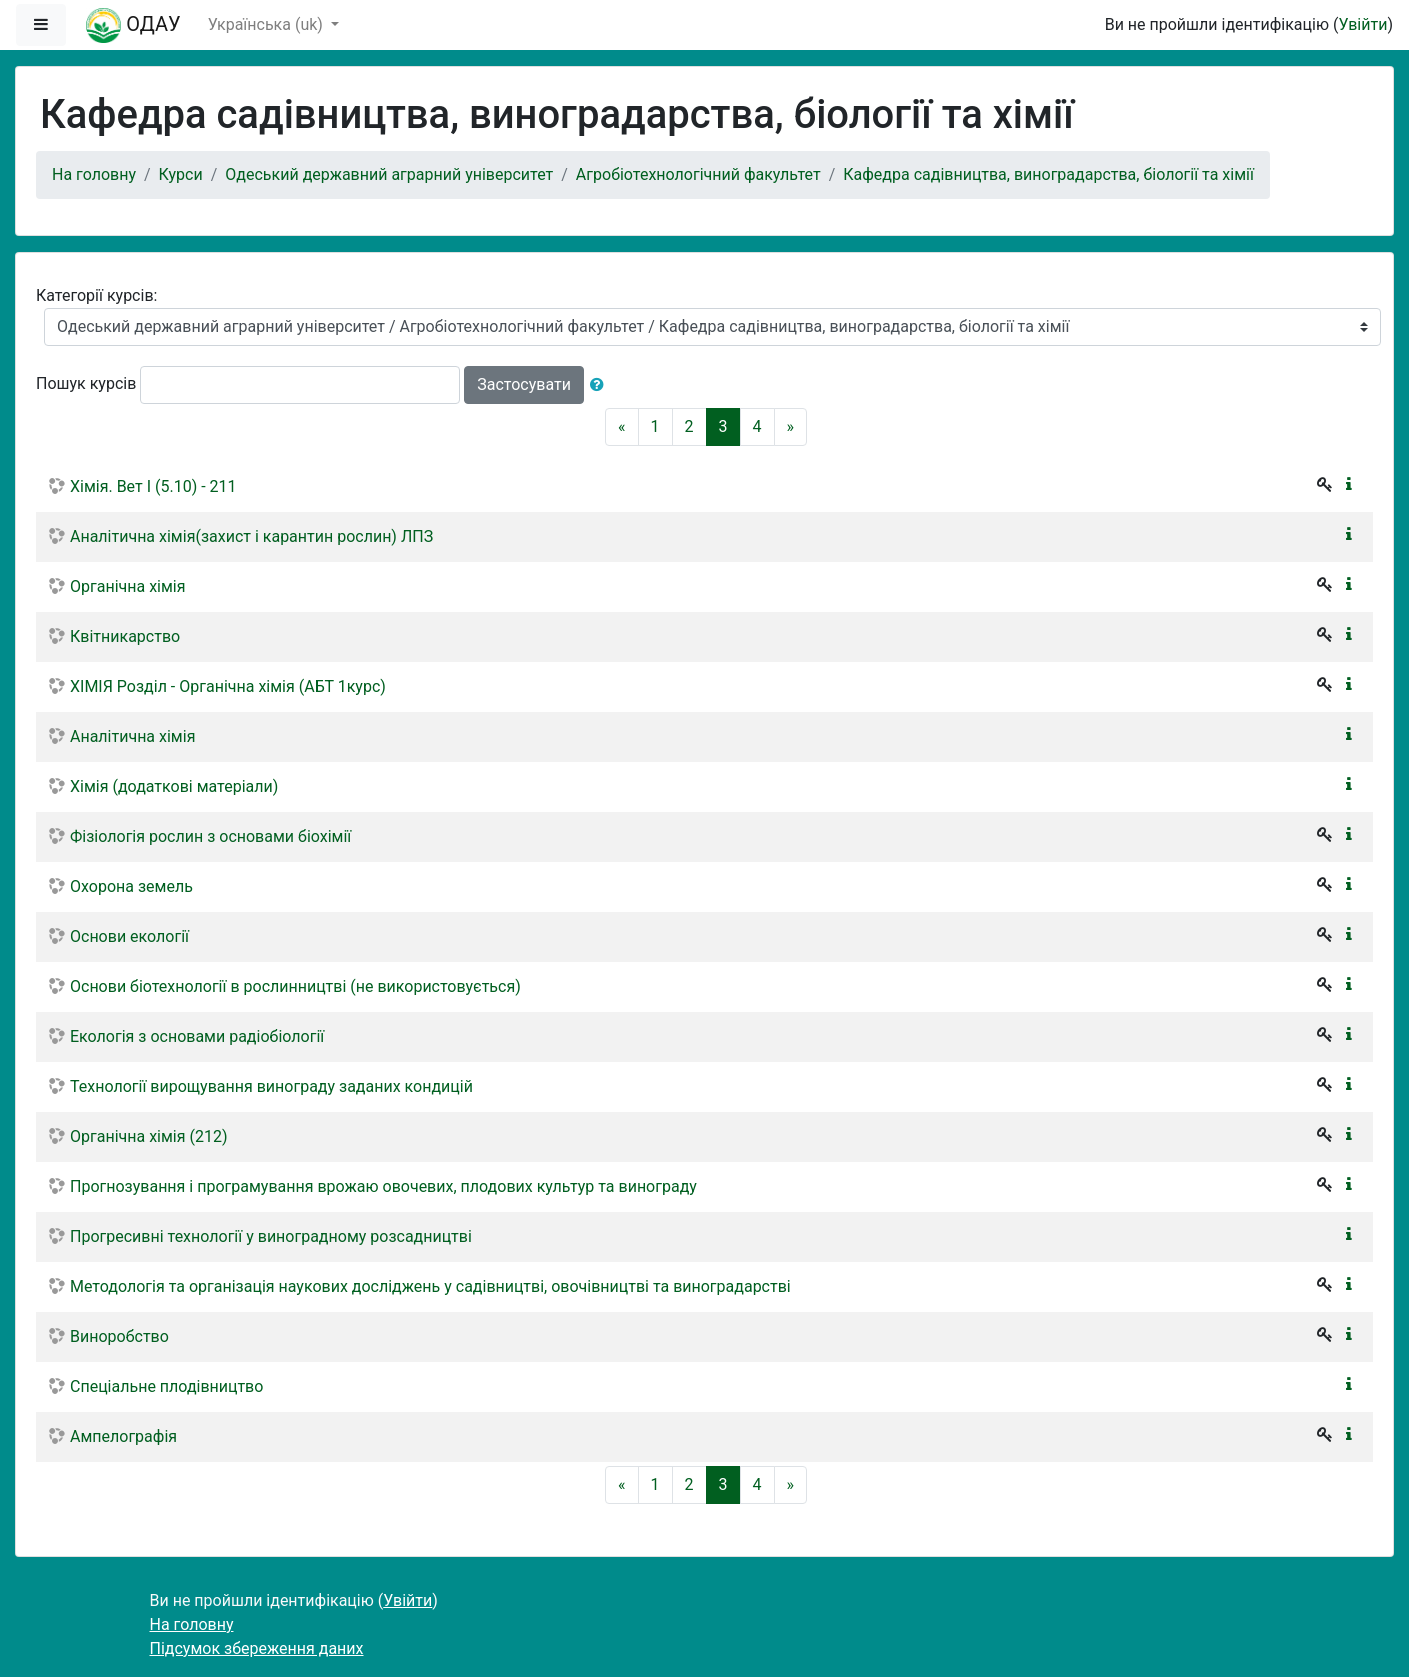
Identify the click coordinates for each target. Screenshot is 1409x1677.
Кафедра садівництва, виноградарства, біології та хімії (1048, 174)
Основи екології (129, 936)
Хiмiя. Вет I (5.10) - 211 (153, 486)
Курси (181, 174)
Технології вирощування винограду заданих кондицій (271, 1086)
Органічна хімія (128, 586)
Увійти (1362, 24)
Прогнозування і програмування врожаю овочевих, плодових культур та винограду (383, 1186)
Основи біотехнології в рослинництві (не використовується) (295, 986)
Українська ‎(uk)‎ (267, 24)
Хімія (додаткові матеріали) (174, 786)
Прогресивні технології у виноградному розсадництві (271, 1236)
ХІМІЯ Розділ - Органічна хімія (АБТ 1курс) (228, 686)
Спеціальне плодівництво (166, 1386)
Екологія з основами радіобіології (197, 1036)
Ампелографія (123, 1436)
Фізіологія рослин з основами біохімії (210, 836)
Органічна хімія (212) (149, 1136)
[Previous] (622, 427)
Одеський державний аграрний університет (389, 174)
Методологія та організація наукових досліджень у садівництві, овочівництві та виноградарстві (430, 1286)
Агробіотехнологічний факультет (698, 174)
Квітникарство (125, 636)
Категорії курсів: (96, 295)
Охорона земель (131, 886)
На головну (94, 174)
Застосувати (524, 384)
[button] (601, 385)
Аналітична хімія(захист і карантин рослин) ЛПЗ (251, 536)
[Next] (791, 427)
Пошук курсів (86, 383)
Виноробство (119, 1336)
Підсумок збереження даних (257, 1648)
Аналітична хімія (132, 736)
